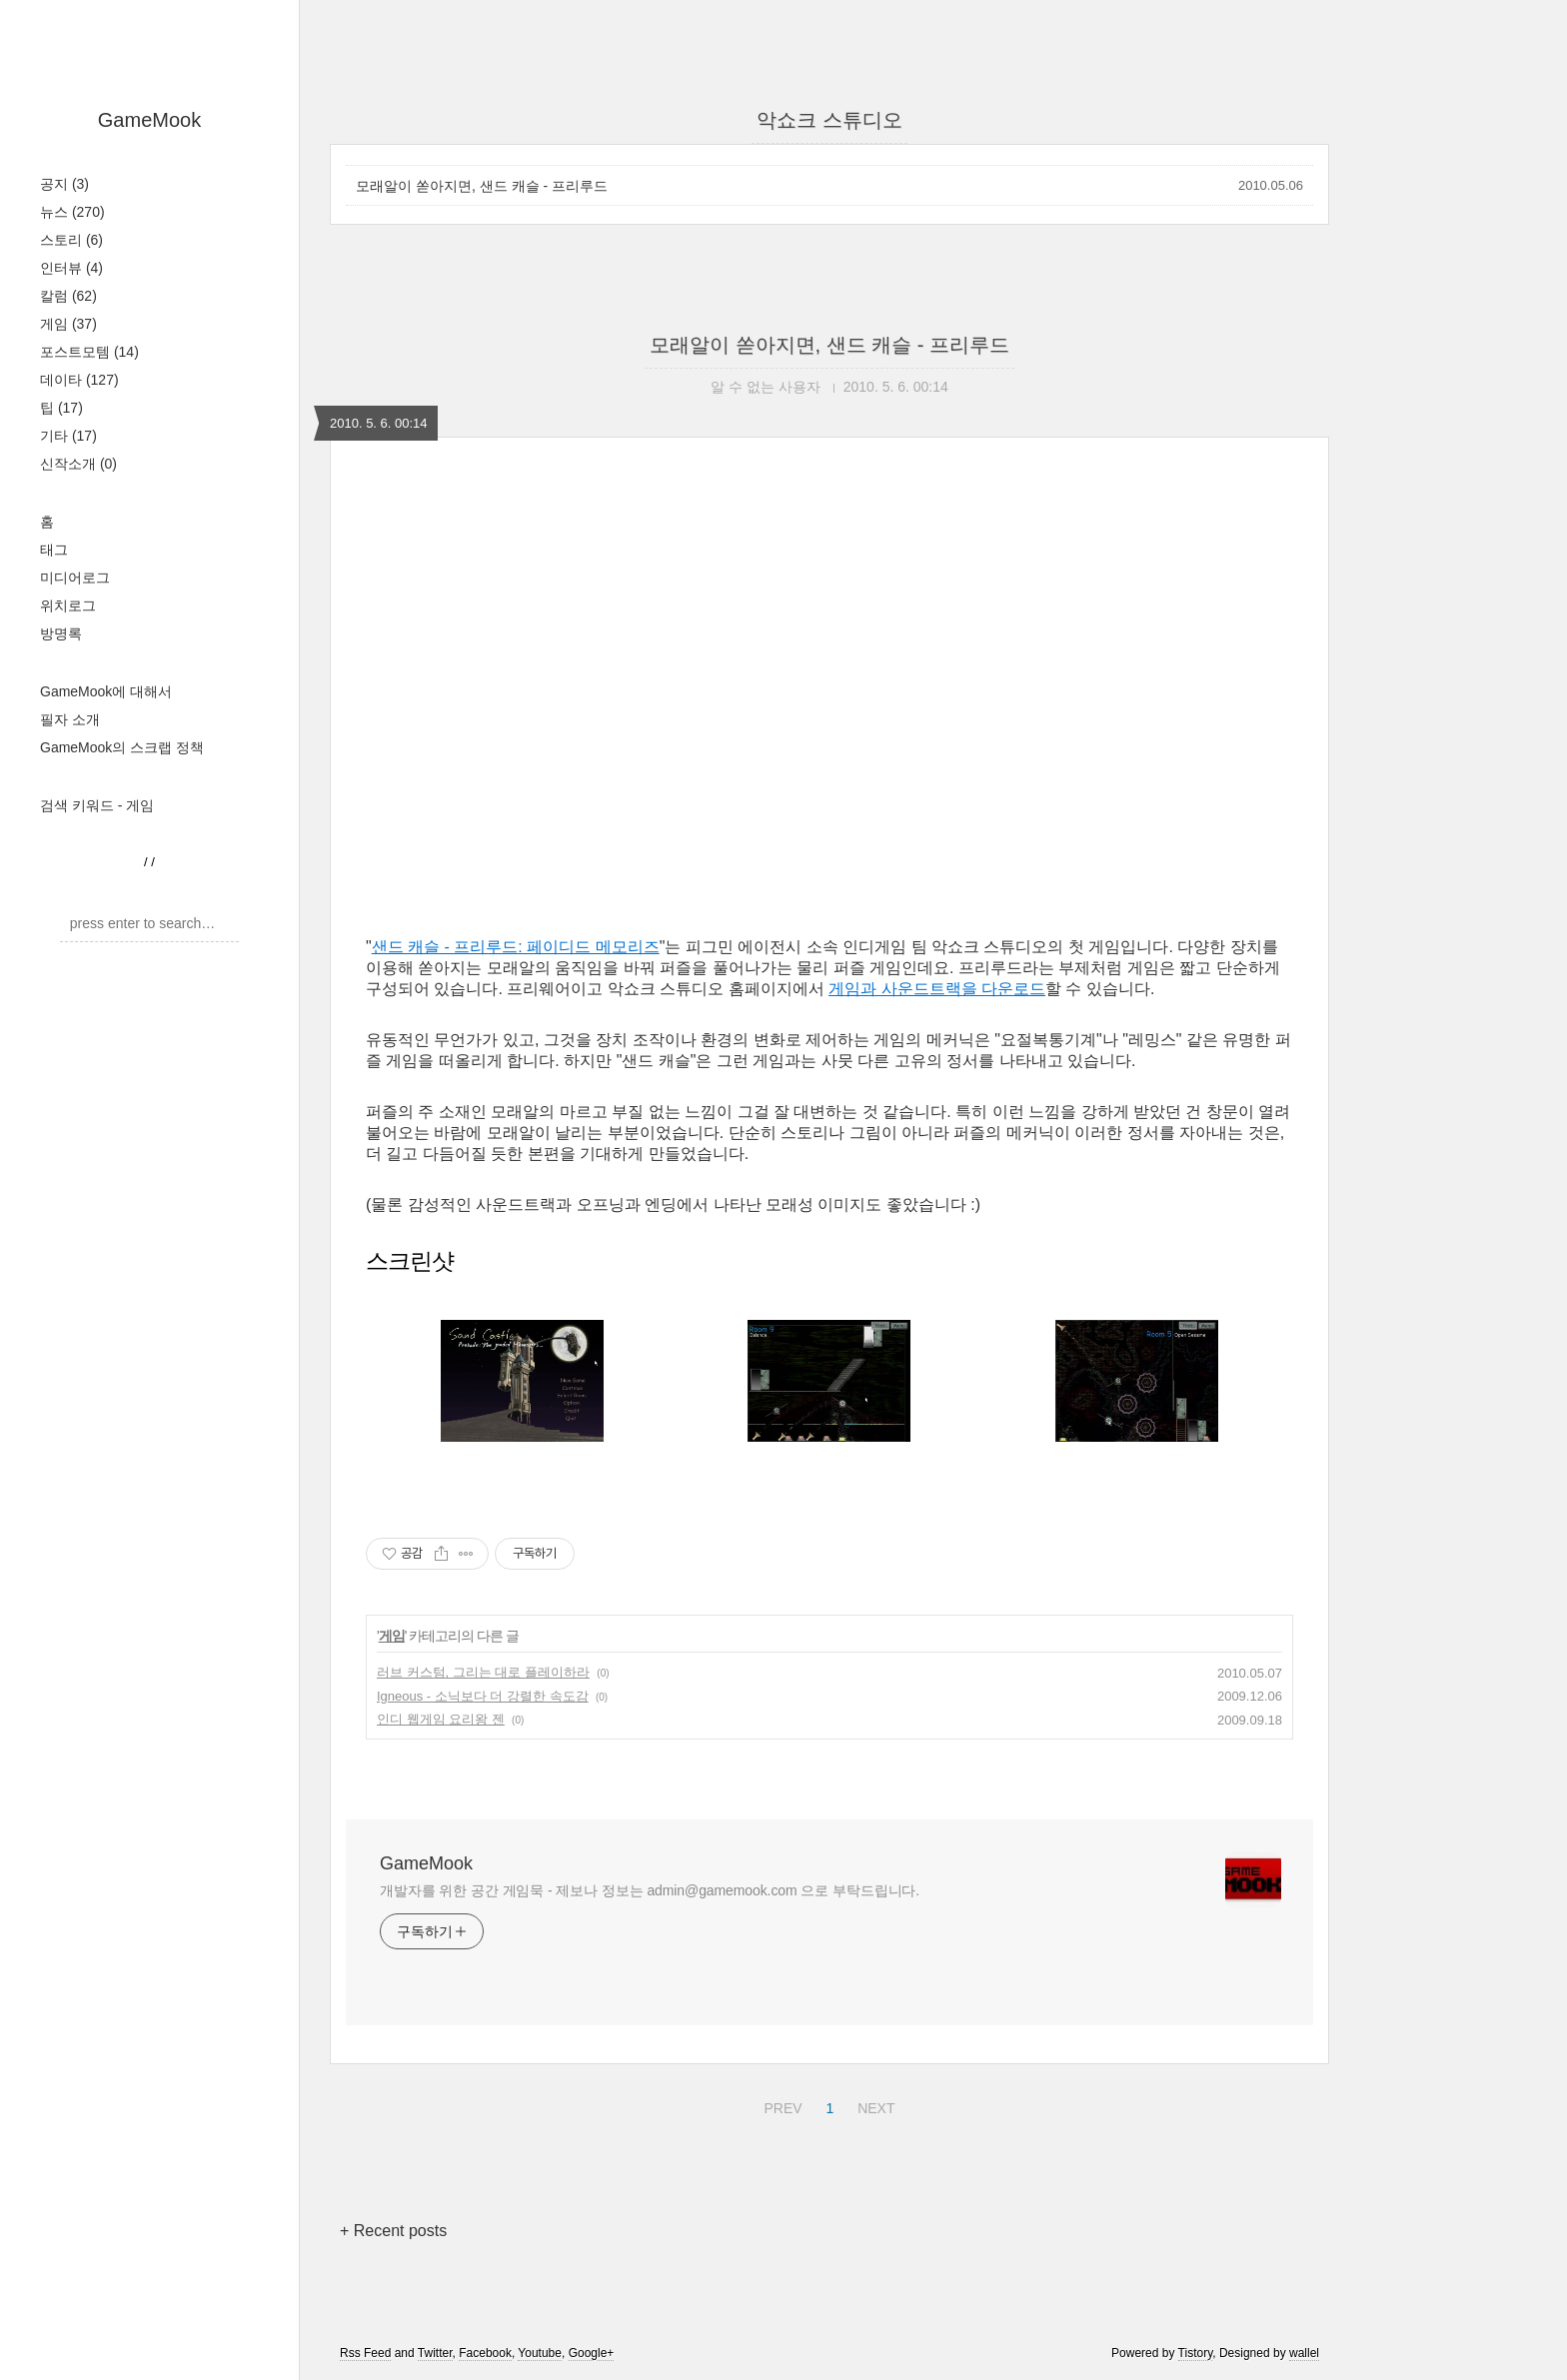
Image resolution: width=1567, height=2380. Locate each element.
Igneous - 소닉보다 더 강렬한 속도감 (483, 1696)
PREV (780, 2105)
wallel (1304, 2353)
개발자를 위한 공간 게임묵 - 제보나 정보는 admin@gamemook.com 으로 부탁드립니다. (649, 1890)
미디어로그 (75, 578)
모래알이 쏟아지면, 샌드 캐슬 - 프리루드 (482, 186)
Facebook (485, 2353)
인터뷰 (71, 268)
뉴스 (72, 212)
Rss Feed (365, 2353)
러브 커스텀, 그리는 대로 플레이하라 (483, 1672)
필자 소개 (70, 719)
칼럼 (68, 296)
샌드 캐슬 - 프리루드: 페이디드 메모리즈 (516, 946)
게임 (68, 324)
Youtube (540, 2353)
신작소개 (78, 464)
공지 (64, 184)
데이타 (79, 380)
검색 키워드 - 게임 (97, 805)
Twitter (435, 2353)
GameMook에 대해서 (106, 691)
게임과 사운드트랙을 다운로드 (936, 988)
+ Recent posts (393, 2230)
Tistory (1195, 2353)
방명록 (61, 633)
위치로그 (68, 605)
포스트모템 (89, 352)
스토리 (71, 240)
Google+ (592, 2353)
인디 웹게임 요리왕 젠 (441, 1719)
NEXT (873, 2105)
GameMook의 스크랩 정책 (122, 747)
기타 (68, 436)
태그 (54, 550)
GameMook (149, 120)
